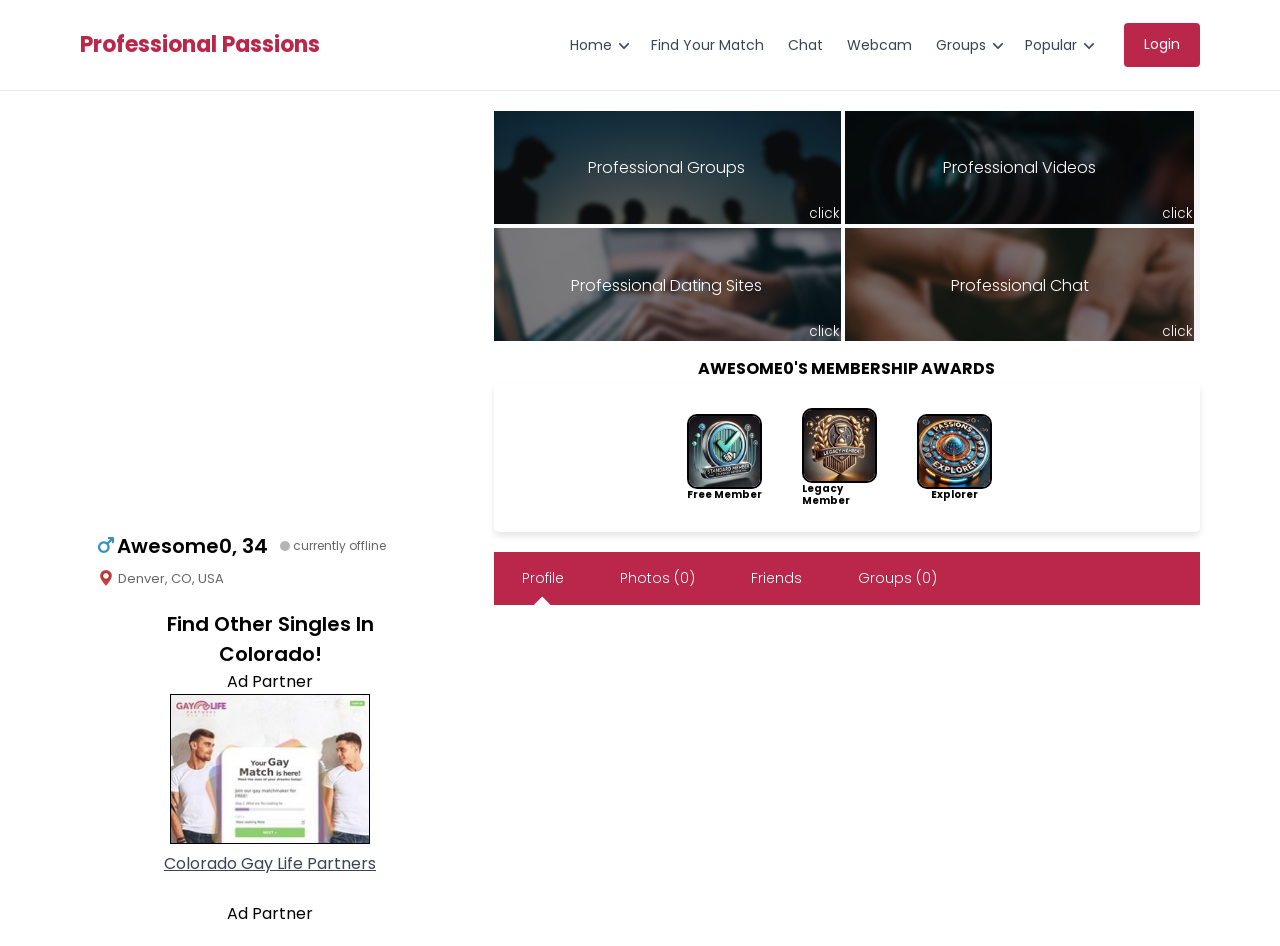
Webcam (879, 45)
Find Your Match (707, 45)
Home (591, 45)
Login (1162, 44)
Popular (1051, 45)
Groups (961, 45)
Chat (805, 45)
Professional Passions (200, 45)
